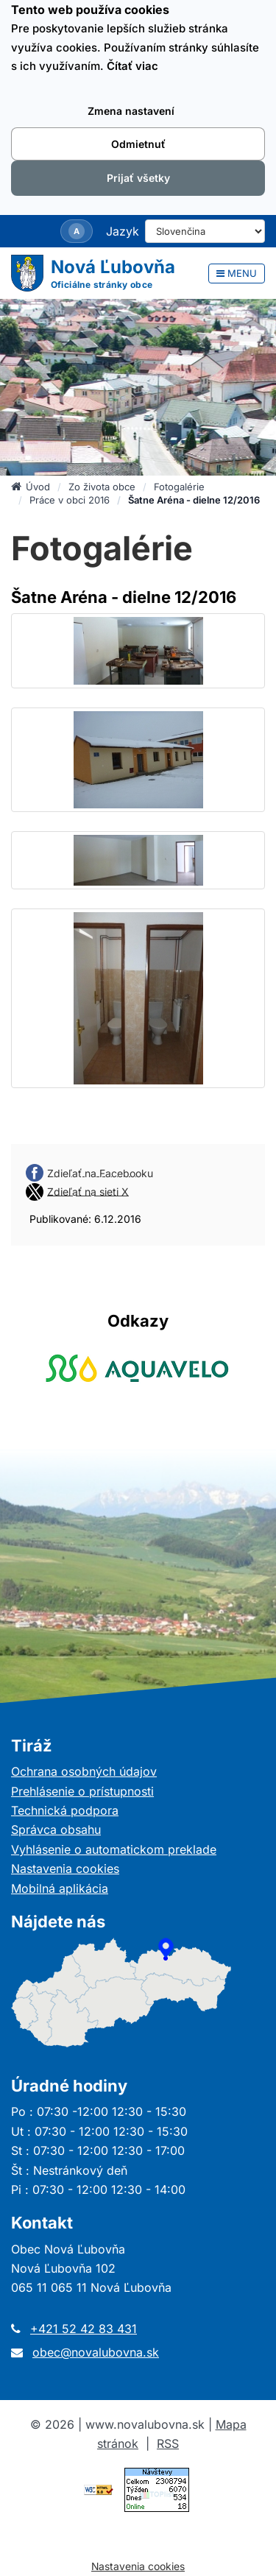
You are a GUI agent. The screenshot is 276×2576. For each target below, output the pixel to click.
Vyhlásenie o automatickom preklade (113, 1849)
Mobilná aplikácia (59, 1888)
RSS (168, 2443)
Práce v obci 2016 (69, 500)
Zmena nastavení (131, 111)
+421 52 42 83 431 (83, 2328)
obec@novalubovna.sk (95, 2352)
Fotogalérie (179, 487)
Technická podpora (64, 1810)
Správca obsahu (56, 1829)
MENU (236, 273)
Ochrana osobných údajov (84, 1771)
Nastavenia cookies (65, 1868)
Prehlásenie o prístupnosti (82, 1791)
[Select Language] (205, 231)
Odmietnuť (138, 144)
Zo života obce (101, 487)
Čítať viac (132, 66)
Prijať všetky (138, 178)
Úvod (30, 487)
